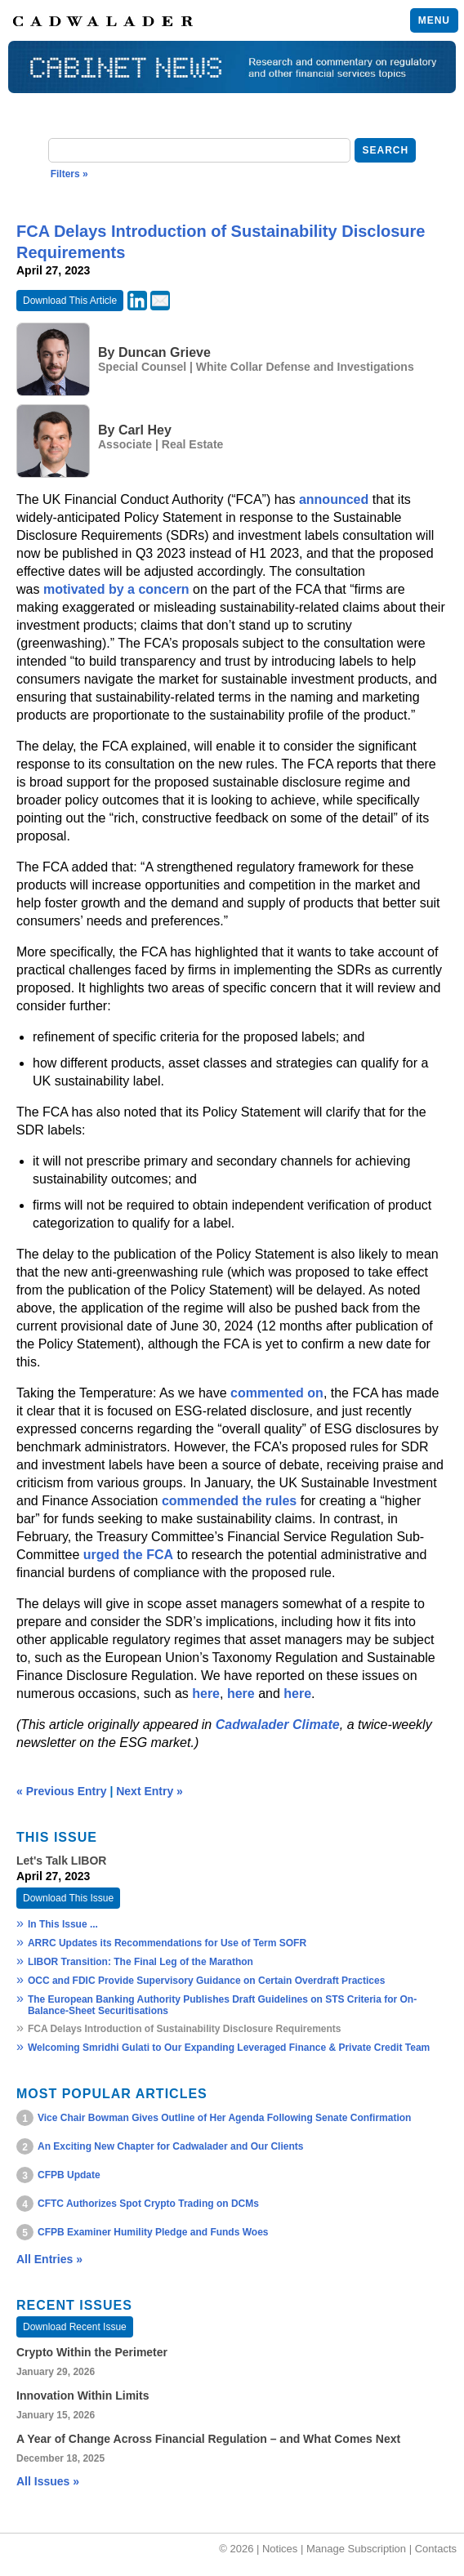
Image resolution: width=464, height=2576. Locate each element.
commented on (276, 1393)
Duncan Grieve (164, 352)
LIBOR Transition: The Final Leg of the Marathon (140, 1962)
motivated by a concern (116, 589)
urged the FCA (128, 1555)
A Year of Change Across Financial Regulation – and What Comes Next (208, 2438)
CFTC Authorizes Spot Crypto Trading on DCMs (148, 2203)
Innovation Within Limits (82, 2395)
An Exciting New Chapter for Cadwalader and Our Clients (170, 2146)
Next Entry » (149, 1791)
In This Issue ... (63, 1924)
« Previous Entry (61, 1791)
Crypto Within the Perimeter (91, 2352)
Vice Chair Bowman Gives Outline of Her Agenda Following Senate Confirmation (224, 2118)
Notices (279, 2549)
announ (322, 499)
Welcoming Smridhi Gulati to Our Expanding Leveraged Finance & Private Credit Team (229, 2047)
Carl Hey (145, 430)
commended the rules (229, 1501)
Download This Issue (68, 1898)
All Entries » (49, 2259)
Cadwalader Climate (278, 1724)
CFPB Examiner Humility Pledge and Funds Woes (153, 2232)
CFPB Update (69, 2175)
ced (357, 499)
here (206, 1693)
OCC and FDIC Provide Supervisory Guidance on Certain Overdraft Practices (206, 1980)
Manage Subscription (356, 2549)
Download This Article (70, 300)
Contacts (436, 2549)
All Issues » (47, 2481)
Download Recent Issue (75, 2327)
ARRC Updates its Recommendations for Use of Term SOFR (167, 1943)
